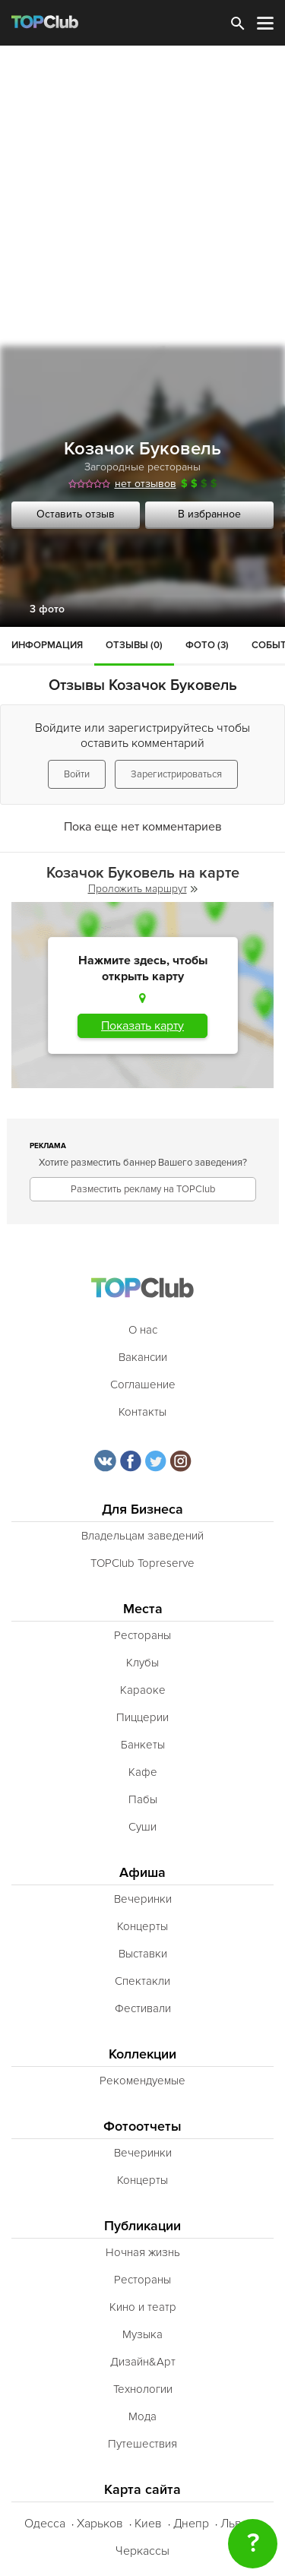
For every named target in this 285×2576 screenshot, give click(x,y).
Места (143, 1609)
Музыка (142, 2334)
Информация (47, 645)
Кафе (142, 1772)
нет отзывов (145, 483)
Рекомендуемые (142, 2080)
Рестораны (142, 1635)
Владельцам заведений (142, 1536)
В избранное (209, 514)
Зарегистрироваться (176, 774)
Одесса (44, 2523)
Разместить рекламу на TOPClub (143, 1189)
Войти (77, 774)
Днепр (191, 2523)
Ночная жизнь (143, 2252)
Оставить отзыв (75, 514)
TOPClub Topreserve (142, 1563)
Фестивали (143, 2008)
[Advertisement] (142, 195)
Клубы (142, 1663)
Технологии (143, 2389)
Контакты (142, 1412)
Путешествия (142, 2444)
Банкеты (143, 1745)
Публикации (142, 2226)
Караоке (143, 1690)
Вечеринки (143, 1899)
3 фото (47, 609)
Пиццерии (142, 1717)
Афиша (142, 1873)
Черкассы (142, 2551)
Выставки (143, 1954)
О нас (142, 1330)
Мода (142, 2416)
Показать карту (142, 1025)
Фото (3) (207, 645)
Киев (148, 2523)
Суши (142, 1827)
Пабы (142, 1799)
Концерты (142, 1926)
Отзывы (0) (134, 645)
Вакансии (143, 1357)
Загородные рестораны (142, 466)
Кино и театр (142, 2307)
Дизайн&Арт (143, 2362)
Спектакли (142, 1981)
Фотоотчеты (142, 2127)
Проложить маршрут (143, 888)
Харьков (100, 2523)
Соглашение (143, 1384)
